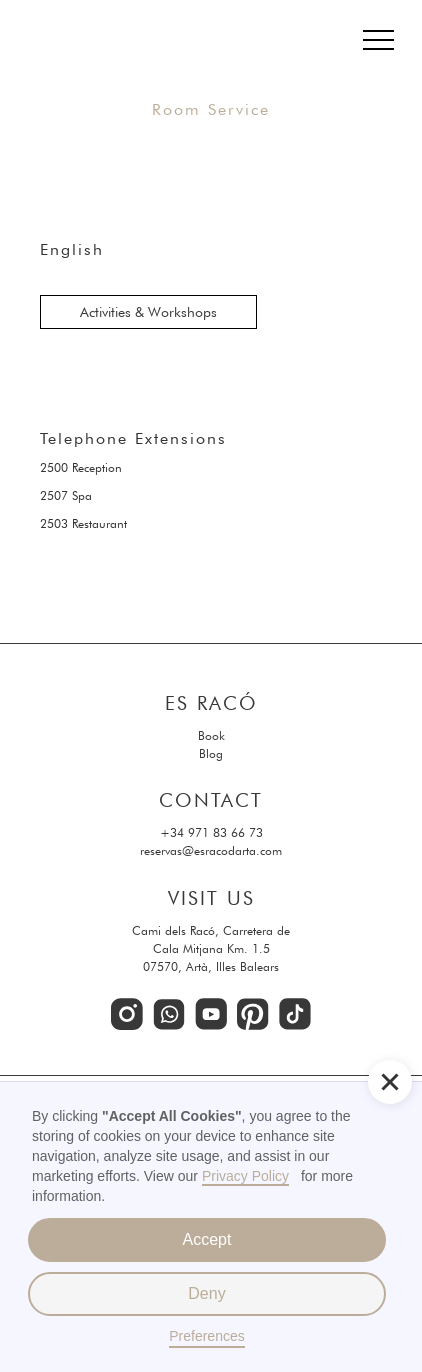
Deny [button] (206, 1293)
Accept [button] (207, 1239)
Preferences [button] (206, 1336)
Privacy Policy (245, 1176)
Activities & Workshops (148, 312)
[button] (390, 1082)
